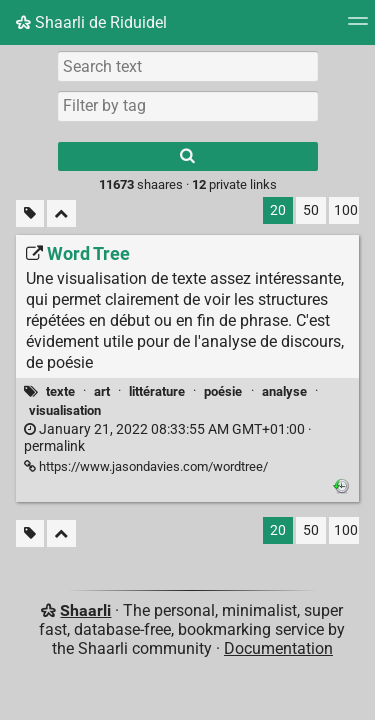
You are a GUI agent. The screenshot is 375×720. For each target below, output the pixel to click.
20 (278, 210)
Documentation (278, 648)
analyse (284, 391)
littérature (157, 391)
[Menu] (358, 27)
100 (346, 210)
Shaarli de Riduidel (91, 22)
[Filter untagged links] (30, 213)
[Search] (188, 156)
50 (311, 210)
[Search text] (188, 66)
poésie (223, 391)
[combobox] (188, 106)
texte (60, 391)
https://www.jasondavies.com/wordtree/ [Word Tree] (146, 466)
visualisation (65, 410)
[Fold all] (61, 213)
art (102, 391)
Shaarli (85, 610)
